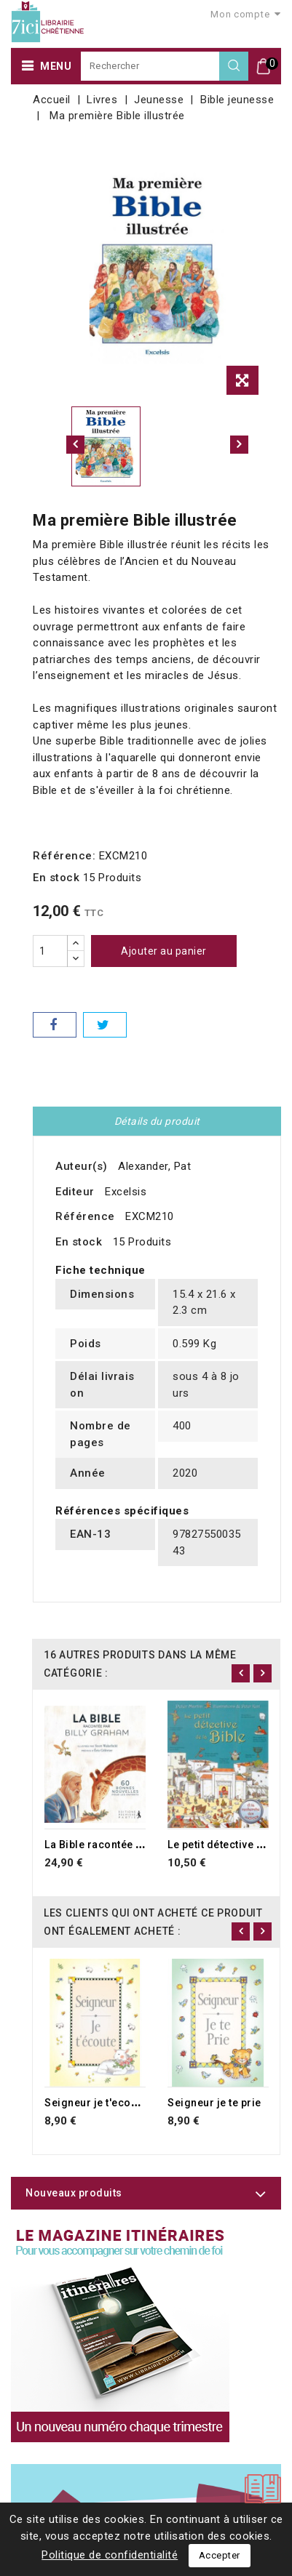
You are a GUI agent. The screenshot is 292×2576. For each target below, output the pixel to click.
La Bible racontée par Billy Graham (132, 1844)
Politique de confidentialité (110, 2554)
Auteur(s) (81, 1166)
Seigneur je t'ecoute (95, 2102)
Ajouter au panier (164, 951)
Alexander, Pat (154, 1166)
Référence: (64, 855)
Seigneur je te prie (214, 2102)
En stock (56, 877)
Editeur (75, 1191)
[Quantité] (50, 951)
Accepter (219, 2555)
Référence (85, 1216)
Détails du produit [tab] (157, 1121)
